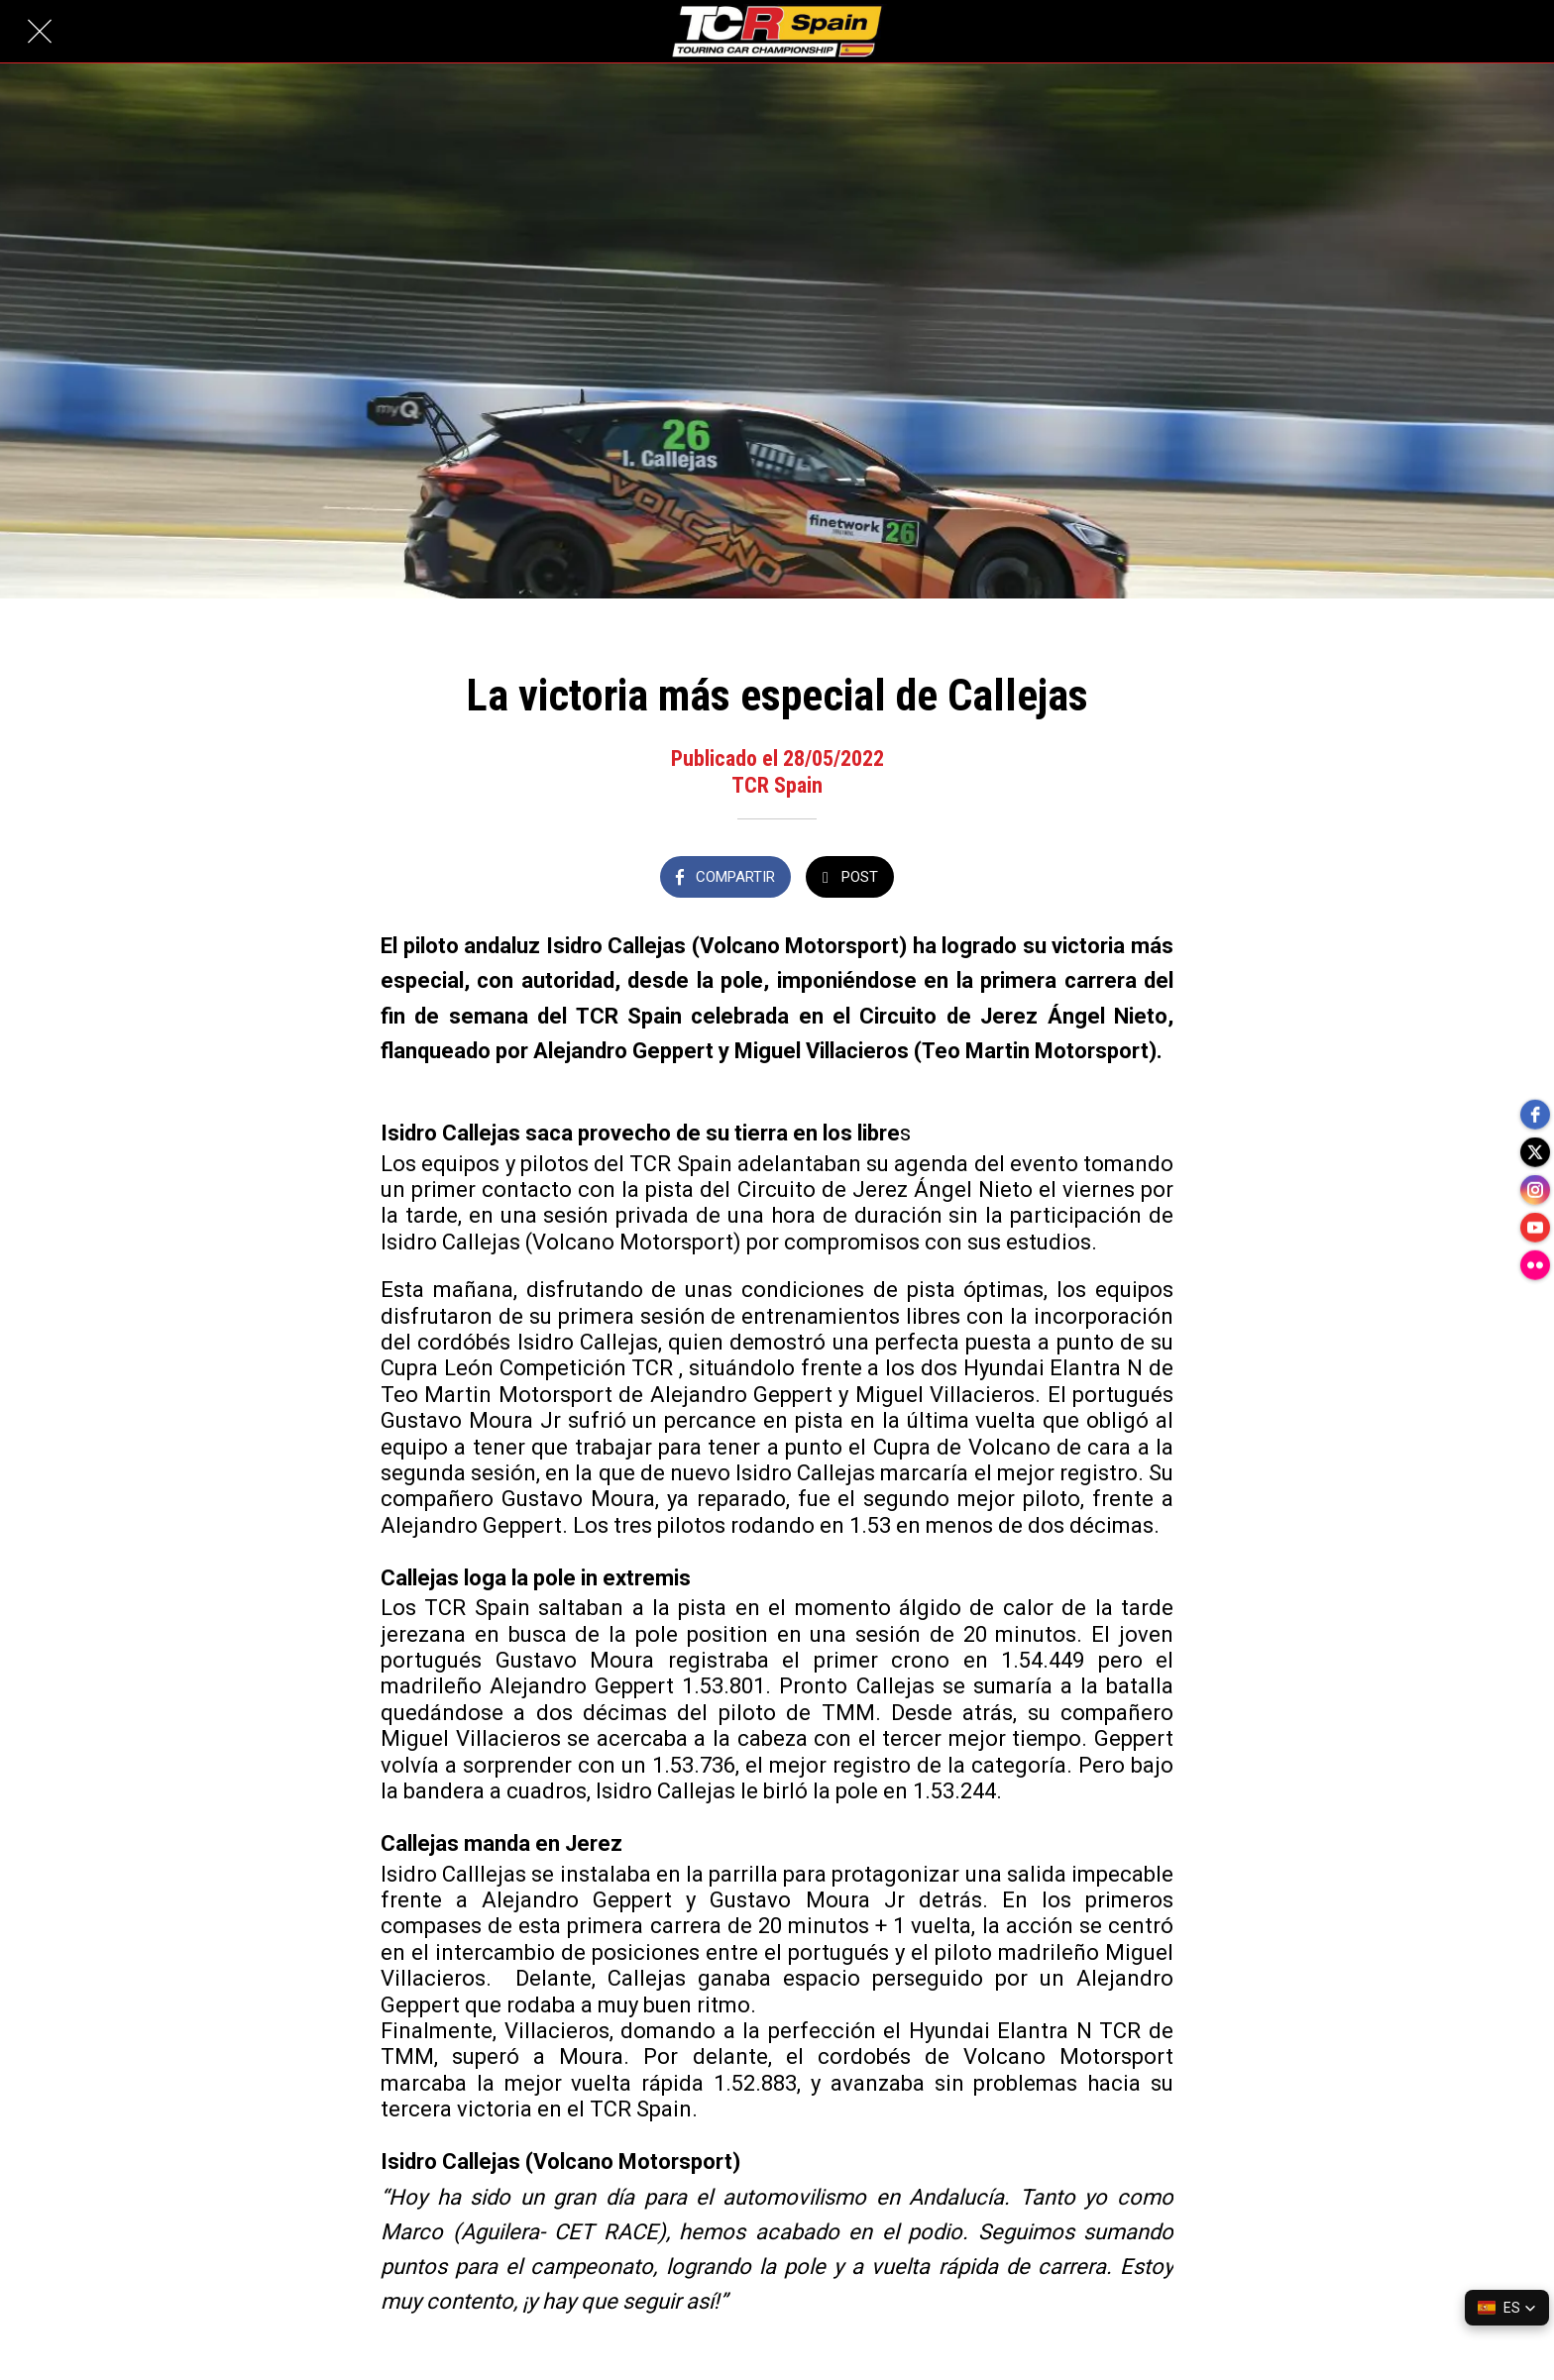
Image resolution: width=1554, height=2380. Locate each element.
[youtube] (1534, 1229)
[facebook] (1534, 1111)
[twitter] (1534, 1150)
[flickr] (1534, 1269)
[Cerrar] (40, 32)
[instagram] (1534, 1190)
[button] (1507, 2308)
